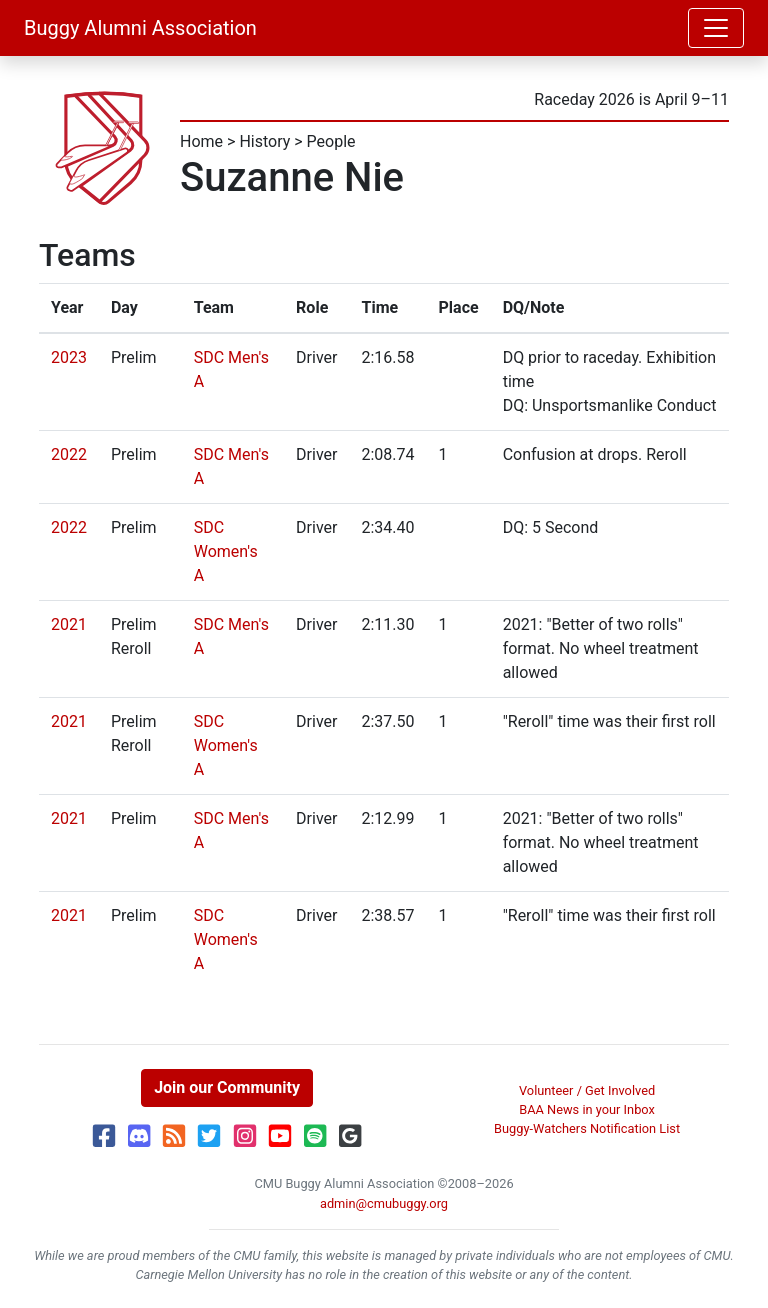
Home (201, 141)
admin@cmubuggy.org (384, 1203)
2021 (69, 624)
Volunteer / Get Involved (587, 1090)
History (264, 141)
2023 (69, 357)
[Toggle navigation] (716, 28)
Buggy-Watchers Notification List (587, 1128)
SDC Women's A (226, 551)
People (331, 141)
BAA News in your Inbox (587, 1109)
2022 (69, 454)
